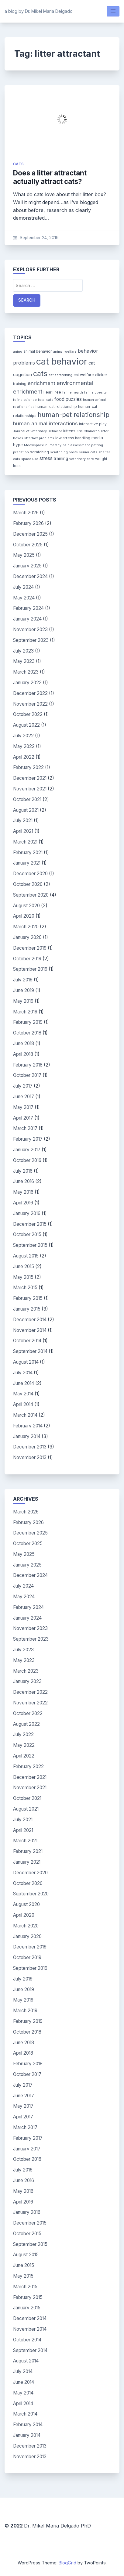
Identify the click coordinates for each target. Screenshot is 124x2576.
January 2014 (26, 1436)
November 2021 (29, 789)
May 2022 (24, 746)
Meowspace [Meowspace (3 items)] (34, 445)
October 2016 (27, 1160)
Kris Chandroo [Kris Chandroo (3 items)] (88, 431)
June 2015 (23, 1266)
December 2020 (30, 873)
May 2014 (23, 1394)
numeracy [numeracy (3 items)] (53, 445)
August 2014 (26, 1362)
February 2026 (28, 523)
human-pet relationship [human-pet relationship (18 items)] (73, 415)
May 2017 (23, 1107)
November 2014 (29, 1330)
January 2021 (26, 863)
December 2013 (29, 1447)
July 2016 (23, 1171)
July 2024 (23, 587)
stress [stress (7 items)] (46, 458)
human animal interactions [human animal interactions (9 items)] (45, 423)
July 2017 (23, 1086)
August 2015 (26, 1256)
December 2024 (30, 576)
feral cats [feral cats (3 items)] (45, 400)
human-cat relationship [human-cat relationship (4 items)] (56, 406)
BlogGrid (67, 2562)
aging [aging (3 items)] (17, 352)
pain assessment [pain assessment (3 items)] (76, 445)
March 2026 (26, 513)
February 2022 (28, 767)
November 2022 (30, 704)
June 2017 (23, 1096)
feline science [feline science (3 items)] (25, 400)
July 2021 (23, 820)
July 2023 (23, 651)
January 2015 (26, 1309)
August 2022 (26, 725)
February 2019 (28, 1022)
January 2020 (27, 937)
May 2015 (23, 1277)
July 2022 (23, 736)
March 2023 (26, 672)
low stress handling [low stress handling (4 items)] (72, 438)
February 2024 (28, 608)
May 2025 (24, 555)
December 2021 (29, 778)
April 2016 (23, 1203)
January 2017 (26, 1150)
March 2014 (25, 1415)
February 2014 (28, 1426)
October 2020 (28, 884)
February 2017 (28, 1139)
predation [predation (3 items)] (21, 452)
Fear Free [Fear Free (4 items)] (52, 392)
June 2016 (23, 1181)
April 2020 (23, 916)
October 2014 (27, 1341)
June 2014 (23, 1383)
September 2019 (30, 969)
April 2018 (23, 1054)
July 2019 (23, 980)
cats (18, 164)
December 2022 (30, 693)
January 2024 (27, 619)
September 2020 (31, 895)
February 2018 (28, 1065)
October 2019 (27, 959)
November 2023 (30, 629)
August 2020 (26, 905)
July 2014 (23, 1373)
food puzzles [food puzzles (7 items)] (68, 399)
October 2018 (27, 1033)
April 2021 (23, 831)
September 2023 (31, 640)
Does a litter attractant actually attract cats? (50, 177)
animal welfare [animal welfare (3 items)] (65, 352)
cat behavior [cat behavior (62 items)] (61, 361)
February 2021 (28, 852)
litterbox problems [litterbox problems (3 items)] (39, 438)
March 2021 (25, 842)
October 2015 (27, 1234)
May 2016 (23, 1192)
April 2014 (23, 1404)
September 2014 (30, 1351)
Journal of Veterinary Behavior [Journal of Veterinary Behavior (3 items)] (37, 431)
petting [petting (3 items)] (97, 445)
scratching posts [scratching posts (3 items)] (64, 452)
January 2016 (26, 1213)
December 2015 (29, 1224)
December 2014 (29, 1319)
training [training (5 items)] (61, 458)
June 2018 (23, 1043)
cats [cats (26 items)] (40, 373)
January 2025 (27, 566)
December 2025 (30, 534)
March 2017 (25, 1128)
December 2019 (29, 948)
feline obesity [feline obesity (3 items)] (95, 392)
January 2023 (27, 682)
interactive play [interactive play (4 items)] (93, 424)
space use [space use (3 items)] (29, 459)
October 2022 (28, 714)
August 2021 (26, 810)
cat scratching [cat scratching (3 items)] (60, 375)
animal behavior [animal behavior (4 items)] (37, 351)
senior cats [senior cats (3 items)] (88, 452)
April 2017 (23, 1118)
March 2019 (25, 1012)
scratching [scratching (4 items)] (39, 452)
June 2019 (23, 990)
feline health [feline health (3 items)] (72, 392)
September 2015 (30, 1245)
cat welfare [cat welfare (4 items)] (84, 374)
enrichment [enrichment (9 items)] (41, 383)
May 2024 (24, 598)
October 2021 (27, 799)
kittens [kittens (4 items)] (69, 431)
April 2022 (23, 757)
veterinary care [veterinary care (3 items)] (81, 459)
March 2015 (25, 1287)
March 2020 (26, 927)
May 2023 (24, 661)
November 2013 (29, 1457)
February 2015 (28, 1298)
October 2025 (28, 545)
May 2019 (23, 1001)
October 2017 (27, 1075)
